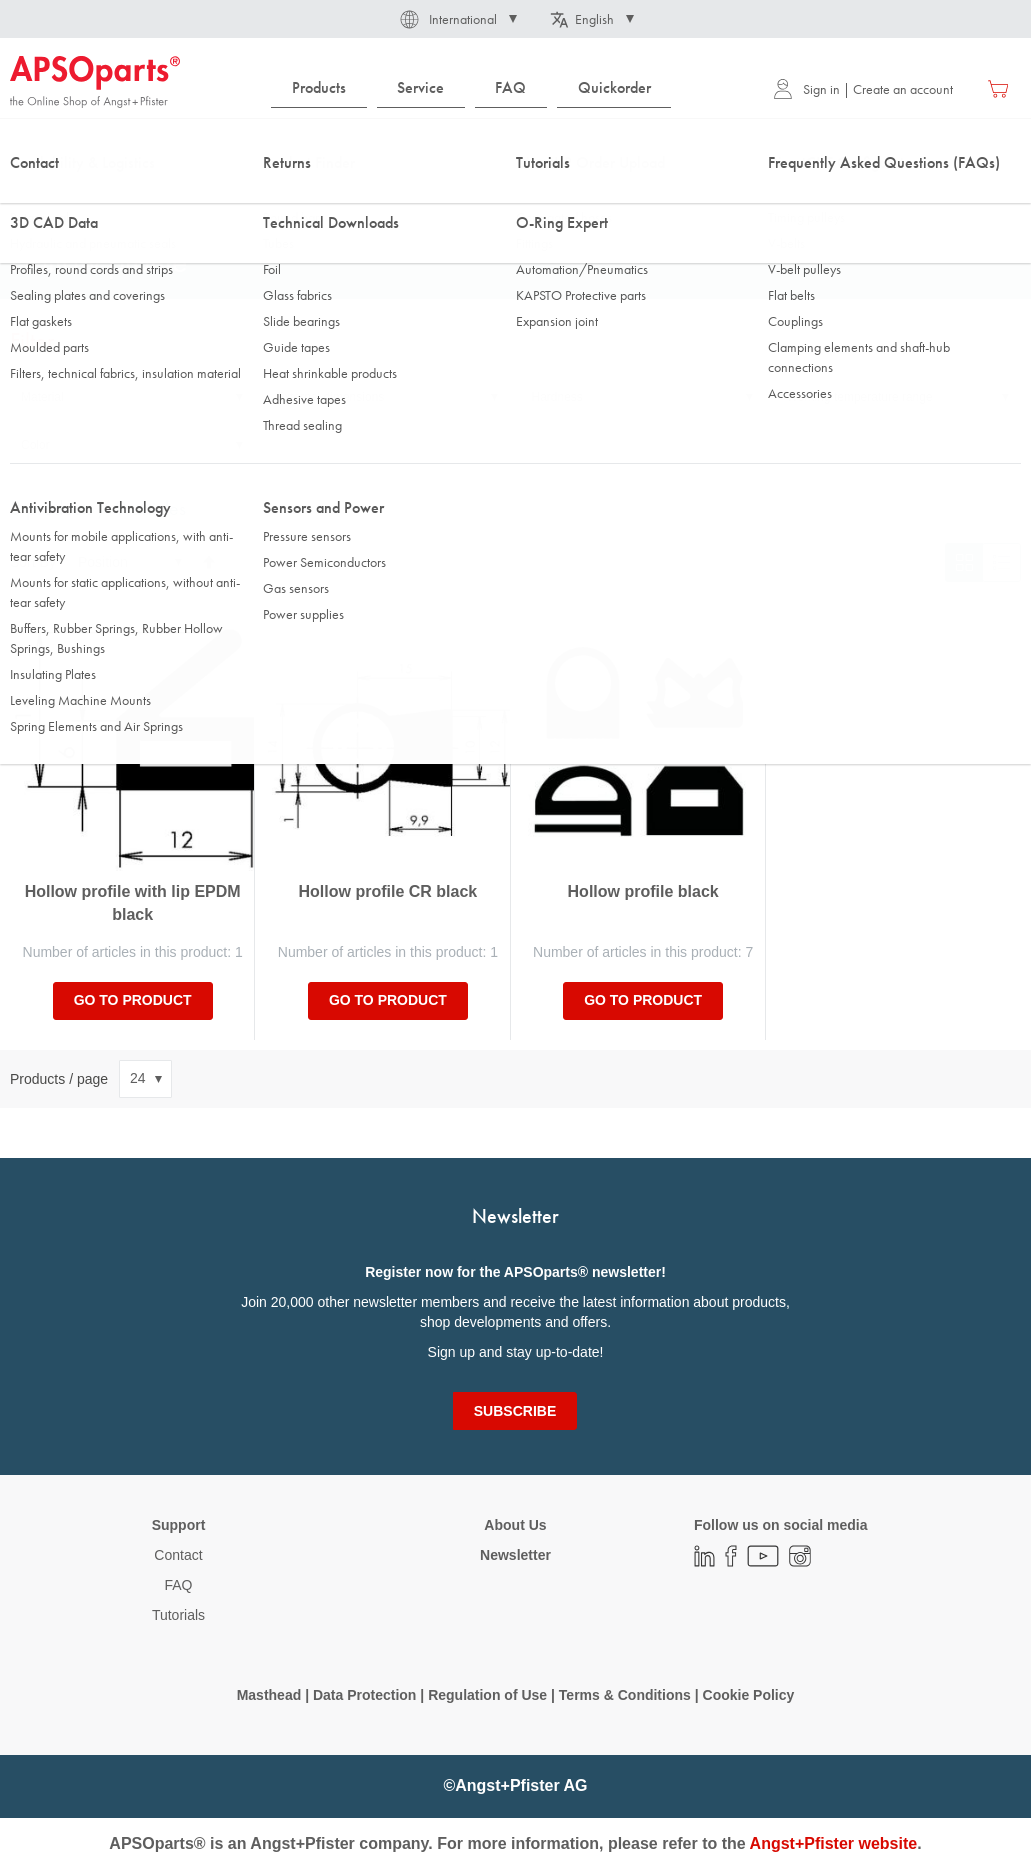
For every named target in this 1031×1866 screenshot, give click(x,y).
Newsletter (515, 1555)
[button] (457, 19)
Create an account (903, 89)
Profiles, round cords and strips (289, 199)
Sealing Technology (125, 199)
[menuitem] (318, 88)
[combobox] (515, 147)
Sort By (33, 562)
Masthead (269, 1695)
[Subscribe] (515, 1411)
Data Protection (364, 1695)
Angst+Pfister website (834, 1843)
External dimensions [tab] (330, 397)
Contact (178, 1555)
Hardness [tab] (557, 397)
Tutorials (178, 1615)
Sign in (806, 89)
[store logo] (95, 82)
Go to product (133, 1000)
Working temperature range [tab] (860, 397)
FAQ (178, 1585)
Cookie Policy (749, 1695)
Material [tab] (42, 397)
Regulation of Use (487, 1695)
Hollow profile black (643, 891)
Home (26, 199)
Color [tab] (35, 445)
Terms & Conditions (625, 1695)
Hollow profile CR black (388, 891)
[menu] (476, 88)
